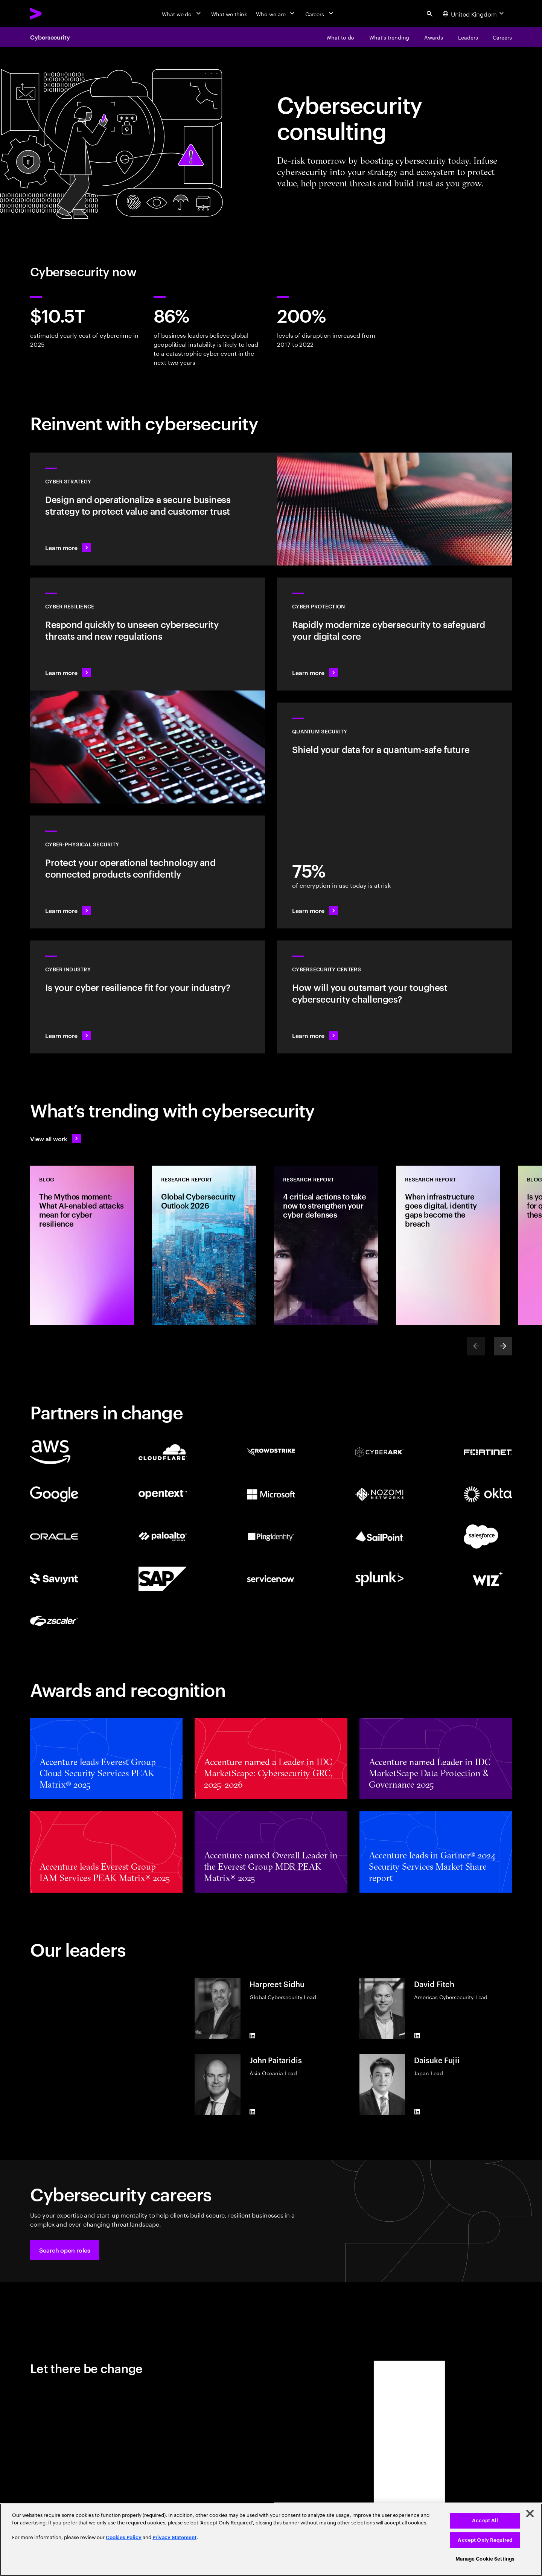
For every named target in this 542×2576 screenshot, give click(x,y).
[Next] (503, 1346)
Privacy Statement (174, 2537)
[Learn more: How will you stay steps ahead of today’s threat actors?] (394, 996)
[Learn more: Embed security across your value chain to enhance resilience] (147, 996)
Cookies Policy (124, 2537)
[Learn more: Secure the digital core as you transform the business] (394, 634)
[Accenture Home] (53, 14)
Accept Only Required (485, 2540)
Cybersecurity (50, 37)
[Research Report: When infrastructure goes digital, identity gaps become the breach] (448, 1245)
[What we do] (182, 13)
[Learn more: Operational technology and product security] (147, 871)
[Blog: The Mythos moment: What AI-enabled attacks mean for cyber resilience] (82, 1245)
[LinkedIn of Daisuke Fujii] (417, 2112)
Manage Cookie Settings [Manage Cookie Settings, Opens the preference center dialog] (485, 2558)
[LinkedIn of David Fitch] (417, 2036)
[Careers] (320, 13)
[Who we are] (276, 13)
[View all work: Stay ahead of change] (55, 1138)
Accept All (485, 2520)
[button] (64, 2250)
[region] (271, 2539)
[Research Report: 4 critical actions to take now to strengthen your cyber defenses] (326, 1245)
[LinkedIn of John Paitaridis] (253, 2112)
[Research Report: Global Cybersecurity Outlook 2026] (204, 1245)
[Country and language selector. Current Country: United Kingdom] (474, 14)
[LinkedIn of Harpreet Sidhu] (253, 2036)
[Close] (530, 2513)
